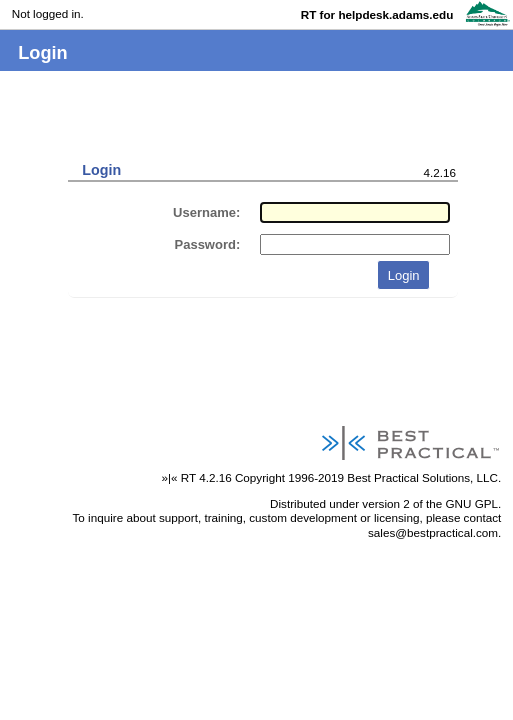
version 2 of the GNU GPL (430, 503)
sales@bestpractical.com (433, 532)
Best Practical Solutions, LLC (422, 477)
